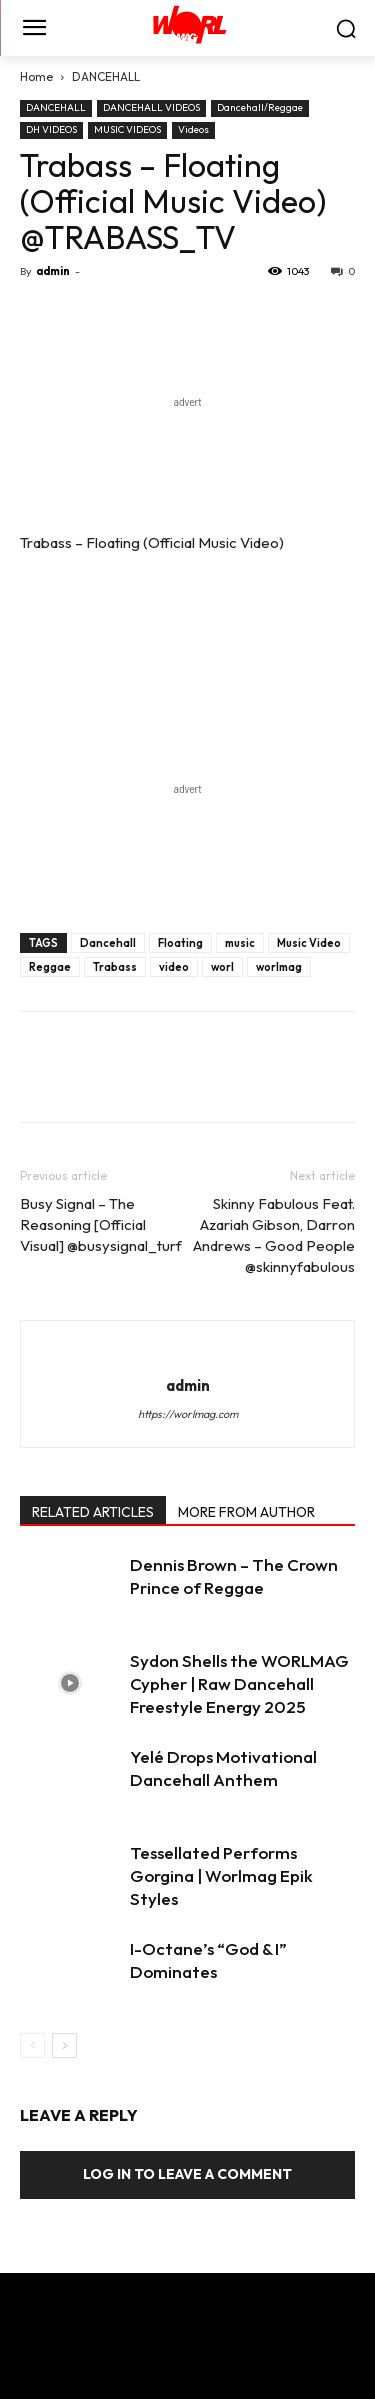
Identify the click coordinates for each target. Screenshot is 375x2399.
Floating (180, 943)
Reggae (50, 967)
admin (53, 271)
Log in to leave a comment (187, 2174)
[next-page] (64, 2045)
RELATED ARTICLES (93, 1512)
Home (36, 76)
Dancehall (108, 943)
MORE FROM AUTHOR (246, 1512)
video (174, 967)
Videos (193, 129)
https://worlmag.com (188, 1414)
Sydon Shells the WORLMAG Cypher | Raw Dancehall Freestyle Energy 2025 (239, 1683)
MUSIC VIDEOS (127, 129)
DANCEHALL (106, 76)
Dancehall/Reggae (260, 107)
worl (222, 967)
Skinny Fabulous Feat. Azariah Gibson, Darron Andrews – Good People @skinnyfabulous (274, 1235)
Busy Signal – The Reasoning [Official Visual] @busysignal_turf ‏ (102, 1224)
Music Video (309, 943)
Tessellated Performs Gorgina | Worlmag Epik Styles (221, 1875)
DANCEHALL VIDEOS (151, 107)
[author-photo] (188, 1352)
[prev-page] (32, 2045)
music (240, 943)
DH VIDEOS (51, 129)
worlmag (279, 967)
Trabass (115, 967)
